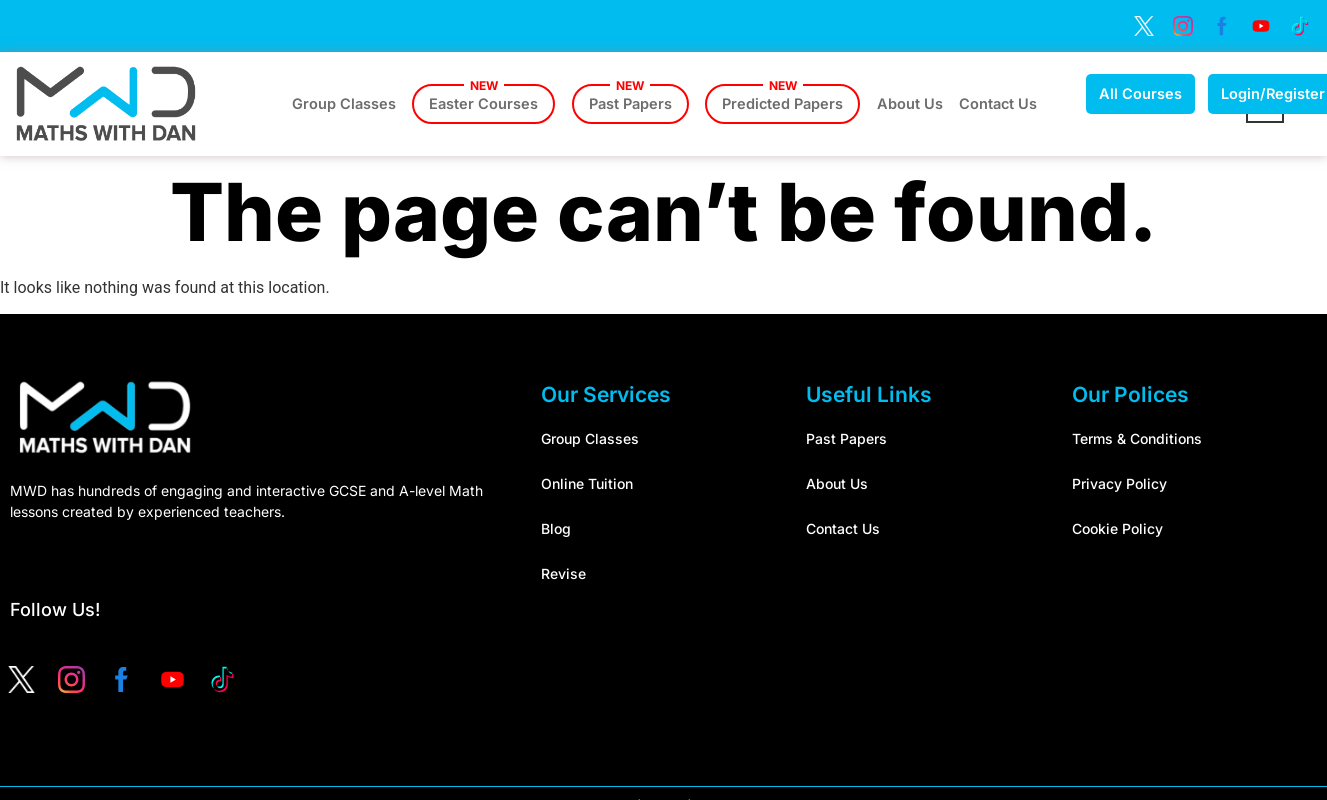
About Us (926, 103)
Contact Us (1017, 103)
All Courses (1160, 93)
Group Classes (344, 103)
